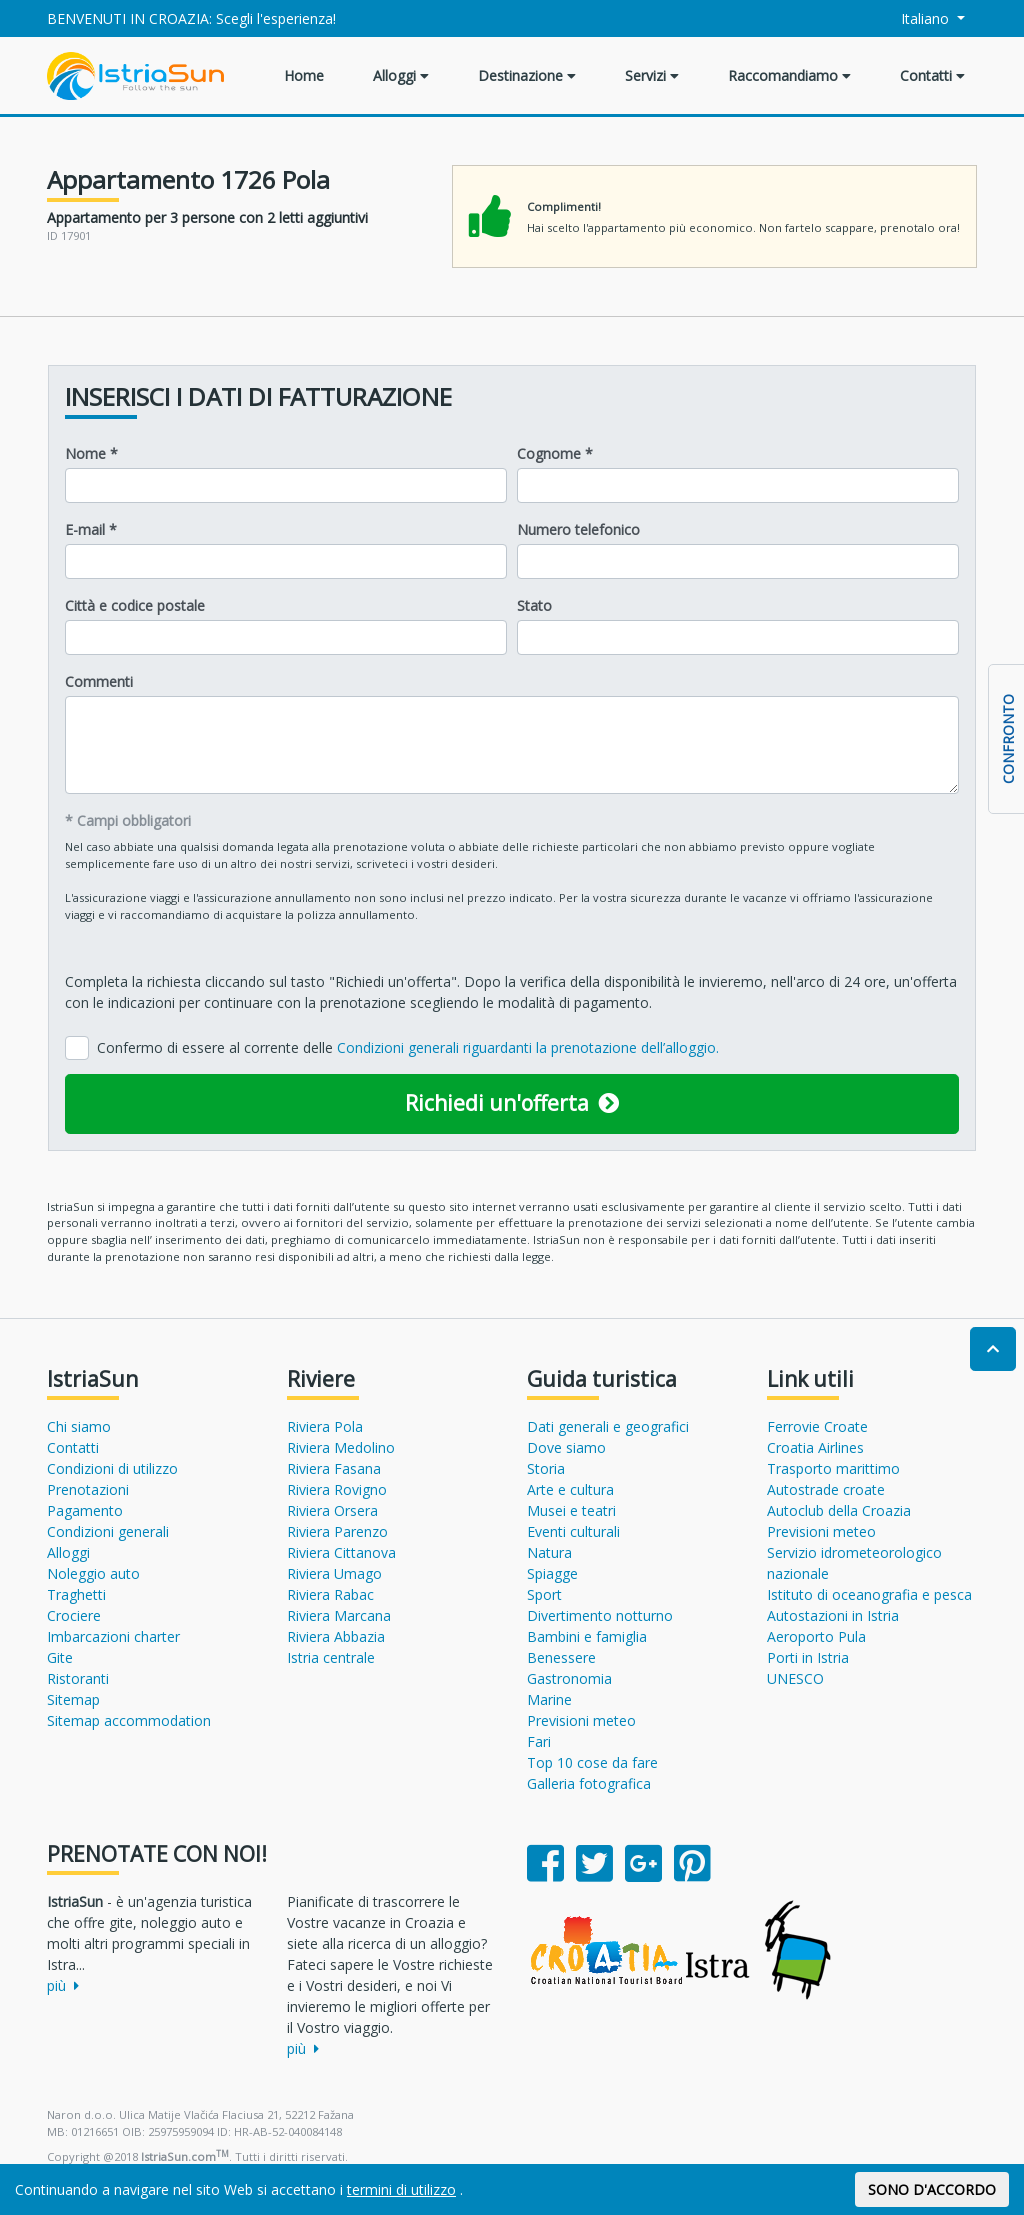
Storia (546, 1468)
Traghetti (76, 1594)
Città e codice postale (135, 605)
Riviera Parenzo (337, 1531)
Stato (534, 605)
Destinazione (527, 75)
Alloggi (401, 75)
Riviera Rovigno (337, 1489)
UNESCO (795, 1678)
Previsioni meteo (581, 1720)
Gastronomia (569, 1678)
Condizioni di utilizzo (112, 1468)
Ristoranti (78, 1678)
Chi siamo (79, 1426)
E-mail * (91, 529)
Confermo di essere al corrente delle (408, 1047)
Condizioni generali (108, 1531)
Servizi (652, 75)
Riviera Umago (334, 1573)
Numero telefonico (578, 529)
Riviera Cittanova (341, 1552)
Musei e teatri (571, 1510)
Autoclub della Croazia (839, 1510)
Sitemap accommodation (129, 1720)
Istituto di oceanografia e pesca (869, 1594)
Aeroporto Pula (816, 1636)
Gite (60, 1657)
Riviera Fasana (334, 1468)
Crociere (74, 1615)
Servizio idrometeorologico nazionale (854, 1563)
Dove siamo (566, 1447)
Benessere (561, 1657)
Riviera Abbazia (336, 1636)
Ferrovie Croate (817, 1426)
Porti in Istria (808, 1657)
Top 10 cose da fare (592, 1762)
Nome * (91, 453)
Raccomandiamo (789, 75)
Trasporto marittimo (833, 1468)
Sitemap (73, 1699)
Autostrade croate (826, 1489)
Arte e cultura (570, 1489)
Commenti (99, 681)
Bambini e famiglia (587, 1636)
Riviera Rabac (330, 1594)
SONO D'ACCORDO (932, 2189)
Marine (549, 1699)
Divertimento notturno (600, 1615)
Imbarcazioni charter (113, 1636)
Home (304, 75)
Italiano (914, 18)
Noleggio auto (93, 1573)
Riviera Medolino (341, 1447)
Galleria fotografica (589, 1783)
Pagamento (85, 1510)
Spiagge (552, 1573)
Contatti (932, 75)
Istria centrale (331, 1657)
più (63, 1985)
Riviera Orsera (332, 1510)
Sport (544, 1594)
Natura (549, 1552)
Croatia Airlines (815, 1447)
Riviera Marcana (339, 1615)
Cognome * (555, 453)
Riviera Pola (325, 1426)
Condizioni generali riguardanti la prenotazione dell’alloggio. (528, 1047)
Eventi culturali (573, 1531)
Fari (539, 1741)
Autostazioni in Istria (833, 1615)
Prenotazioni (88, 1489)
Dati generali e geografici (608, 1426)
